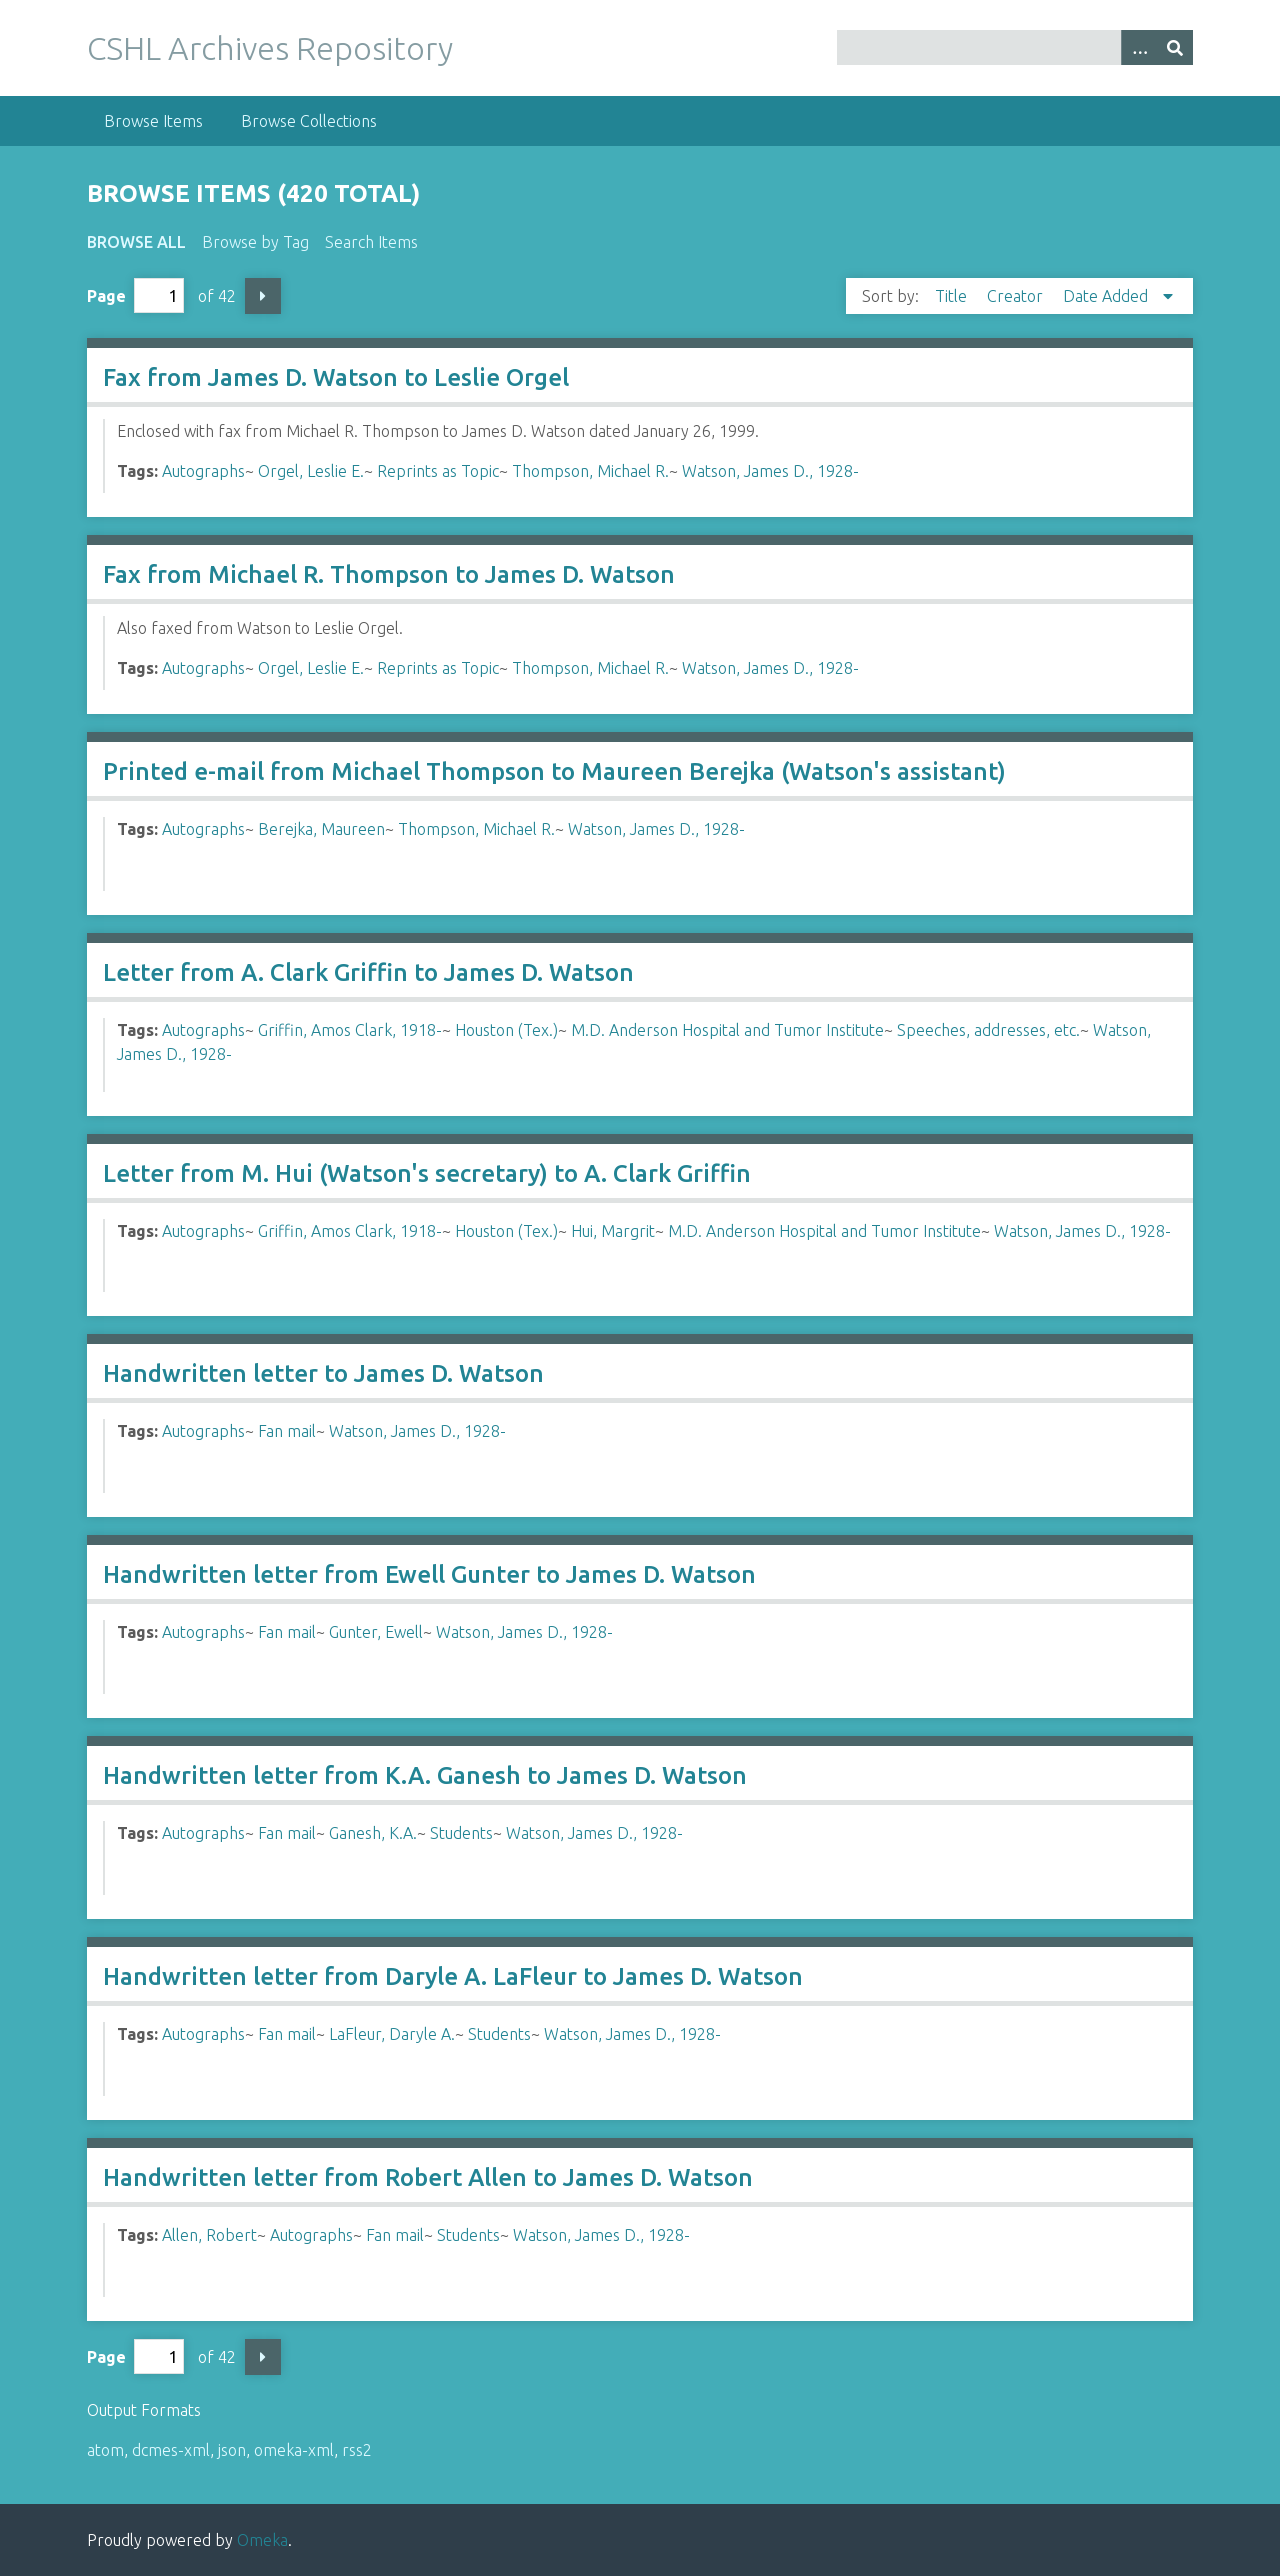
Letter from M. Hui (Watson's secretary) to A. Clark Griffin (427, 1173)
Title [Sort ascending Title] (953, 296)
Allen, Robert (209, 2235)
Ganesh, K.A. (373, 1833)
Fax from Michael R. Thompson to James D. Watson (389, 574)
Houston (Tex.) (506, 1030)
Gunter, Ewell (376, 1632)
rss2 (357, 2450)
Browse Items (153, 121)
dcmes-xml (171, 2450)
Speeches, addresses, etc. (988, 1030)
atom (105, 2450)
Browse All (136, 242)
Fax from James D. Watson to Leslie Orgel (336, 377)
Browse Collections (309, 121)
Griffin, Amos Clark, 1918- (350, 1030)
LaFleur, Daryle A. (392, 2034)
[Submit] (1175, 47)
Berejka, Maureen (321, 829)
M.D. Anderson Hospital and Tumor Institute (727, 1030)
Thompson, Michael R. (590, 471)
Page (135, 295)
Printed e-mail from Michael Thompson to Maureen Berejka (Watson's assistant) (554, 771)
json (232, 2450)
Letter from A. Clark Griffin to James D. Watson (368, 972)
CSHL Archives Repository (270, 48)
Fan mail (287, 1431)
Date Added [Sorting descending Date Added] (1107, 296)
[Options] (1139, 47)
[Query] (1015, 47)
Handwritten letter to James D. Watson (323, 1373)
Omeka (262, 2540)
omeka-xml (294, 2450)
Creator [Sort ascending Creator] (1017, 296)
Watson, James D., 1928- (770, 471)
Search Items (371, 242)
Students (461, 1833)
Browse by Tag (255, 242)
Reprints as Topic (438, 471)
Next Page (263, 296)
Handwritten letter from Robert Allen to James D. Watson (428, 2177)
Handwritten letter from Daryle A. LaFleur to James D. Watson (453, 1976)
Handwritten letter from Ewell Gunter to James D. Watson (429, 1574)
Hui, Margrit (613, 1231)
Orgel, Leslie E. (311, 471)
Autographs (203, 471)
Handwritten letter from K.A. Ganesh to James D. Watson (425, 1775)
